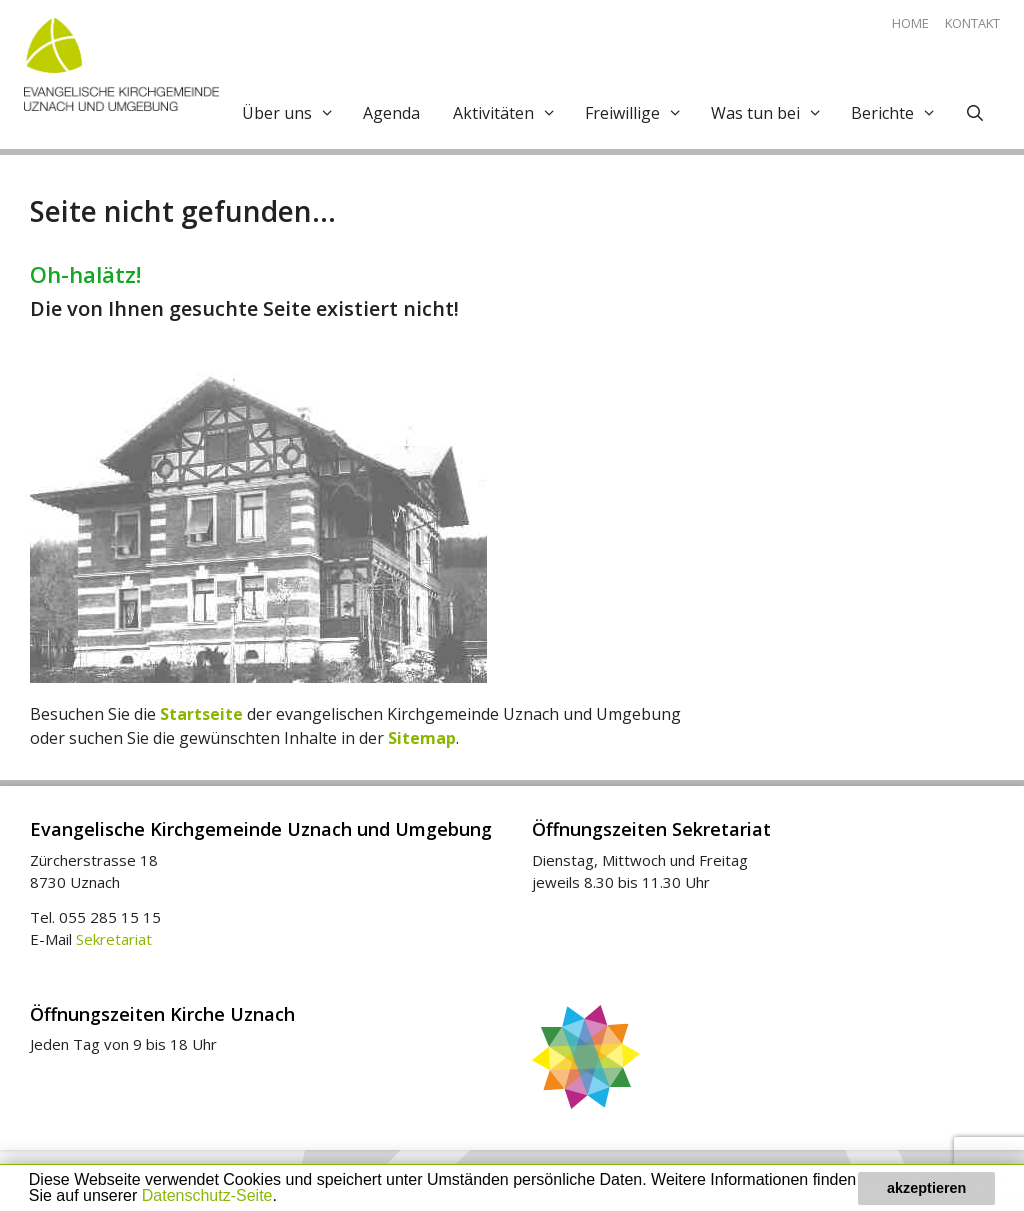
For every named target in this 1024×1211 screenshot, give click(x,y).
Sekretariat (114, 939)
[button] (284, 1198)
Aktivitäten (510, 113)
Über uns (293, 113)
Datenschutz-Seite (207, 1195)
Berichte (899, 113)
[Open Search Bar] (973, 113)
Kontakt (972, 23)
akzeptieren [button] (926, 1188)
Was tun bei (772, 113)
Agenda (391, 113)
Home (910, 23)
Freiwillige (639, 113)
